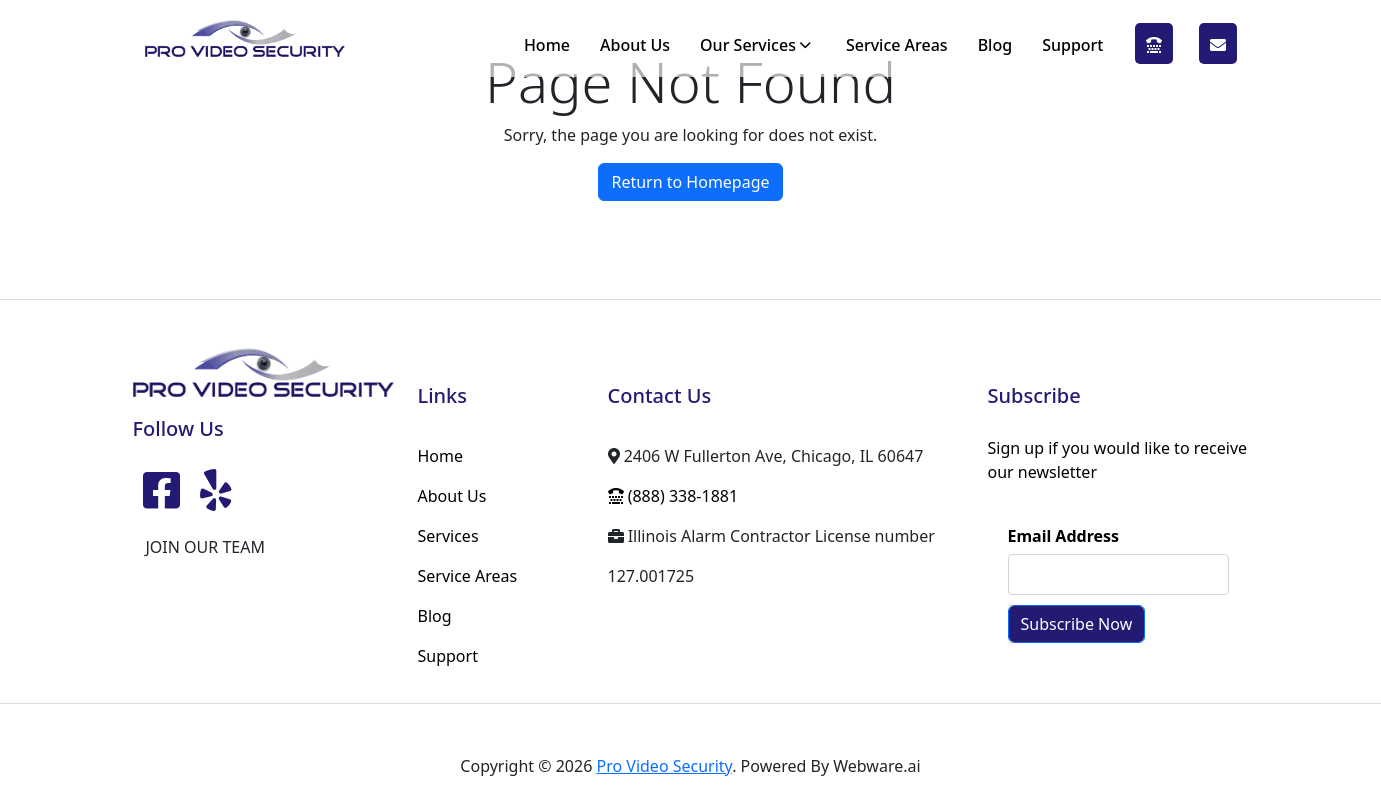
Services (448, 536)
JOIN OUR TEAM (205, 547)
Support (1072, 45)
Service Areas (897, 45)
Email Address (1064, 536)
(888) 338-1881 (1154, 45)
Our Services (748, 45)
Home (547, 45)
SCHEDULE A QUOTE (1218, 45)
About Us (635, 45)
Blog (995, 45)
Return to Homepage (690, 182)
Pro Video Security (664, 766)
